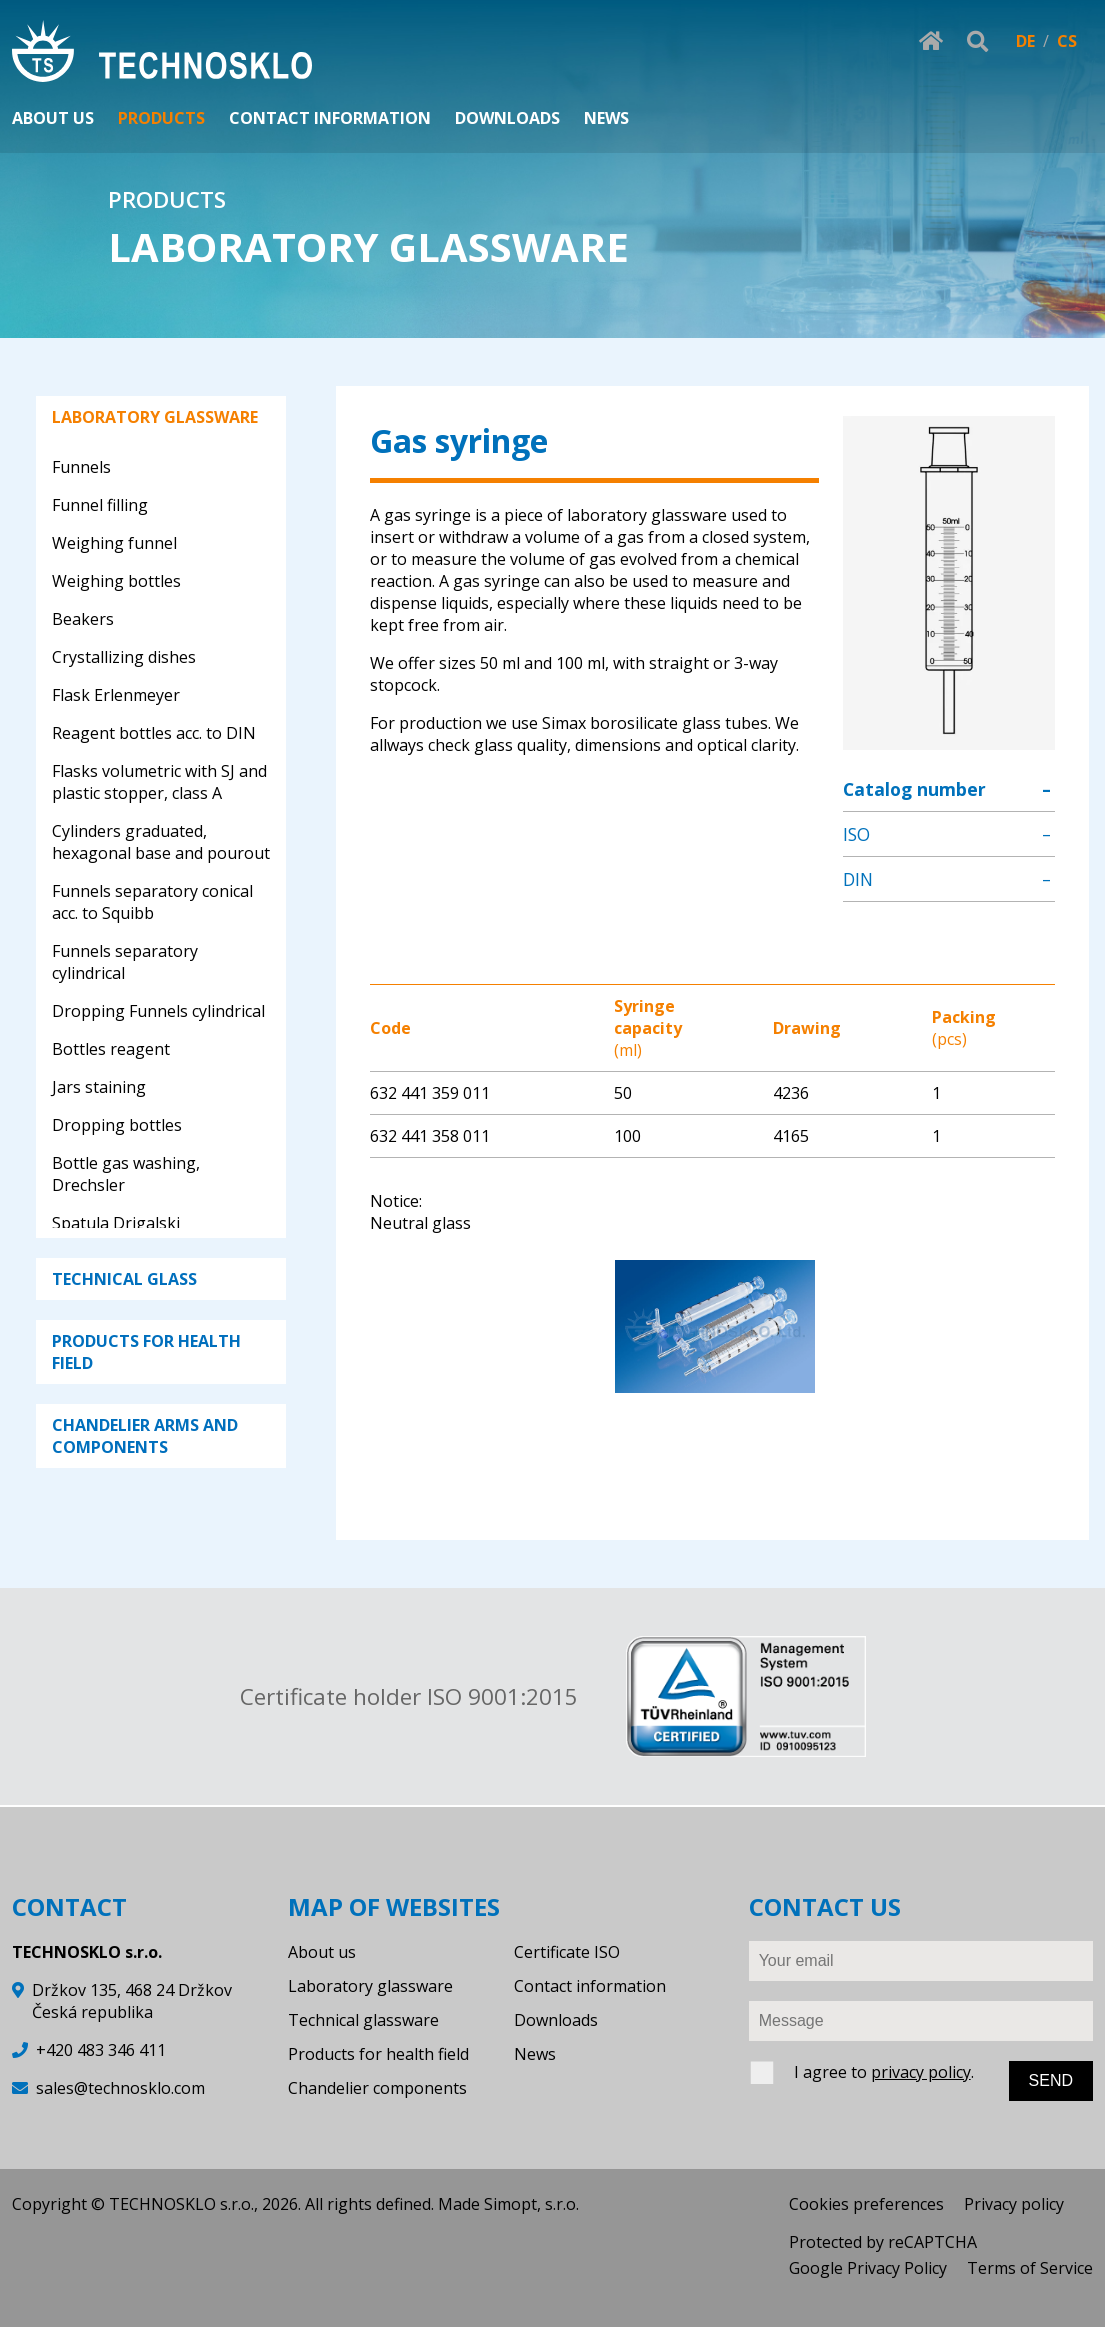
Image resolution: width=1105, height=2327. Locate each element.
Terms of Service (1030, 2268)
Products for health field (378, 2054)
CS (1067, 41)
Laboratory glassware (370, 1986)
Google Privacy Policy (868, 2268)
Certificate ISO (567, 1952)
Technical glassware (363, 2020)
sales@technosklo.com (120, 2088)
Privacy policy (1014, 2204)
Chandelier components (377, 2088)
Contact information (590, 1986)
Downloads (556, 2020)
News (535, 2054)
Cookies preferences (866, 2204)
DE (1025, 41)
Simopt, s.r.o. (531, 2204)
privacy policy (921, 2072)
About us (322, 1952)
